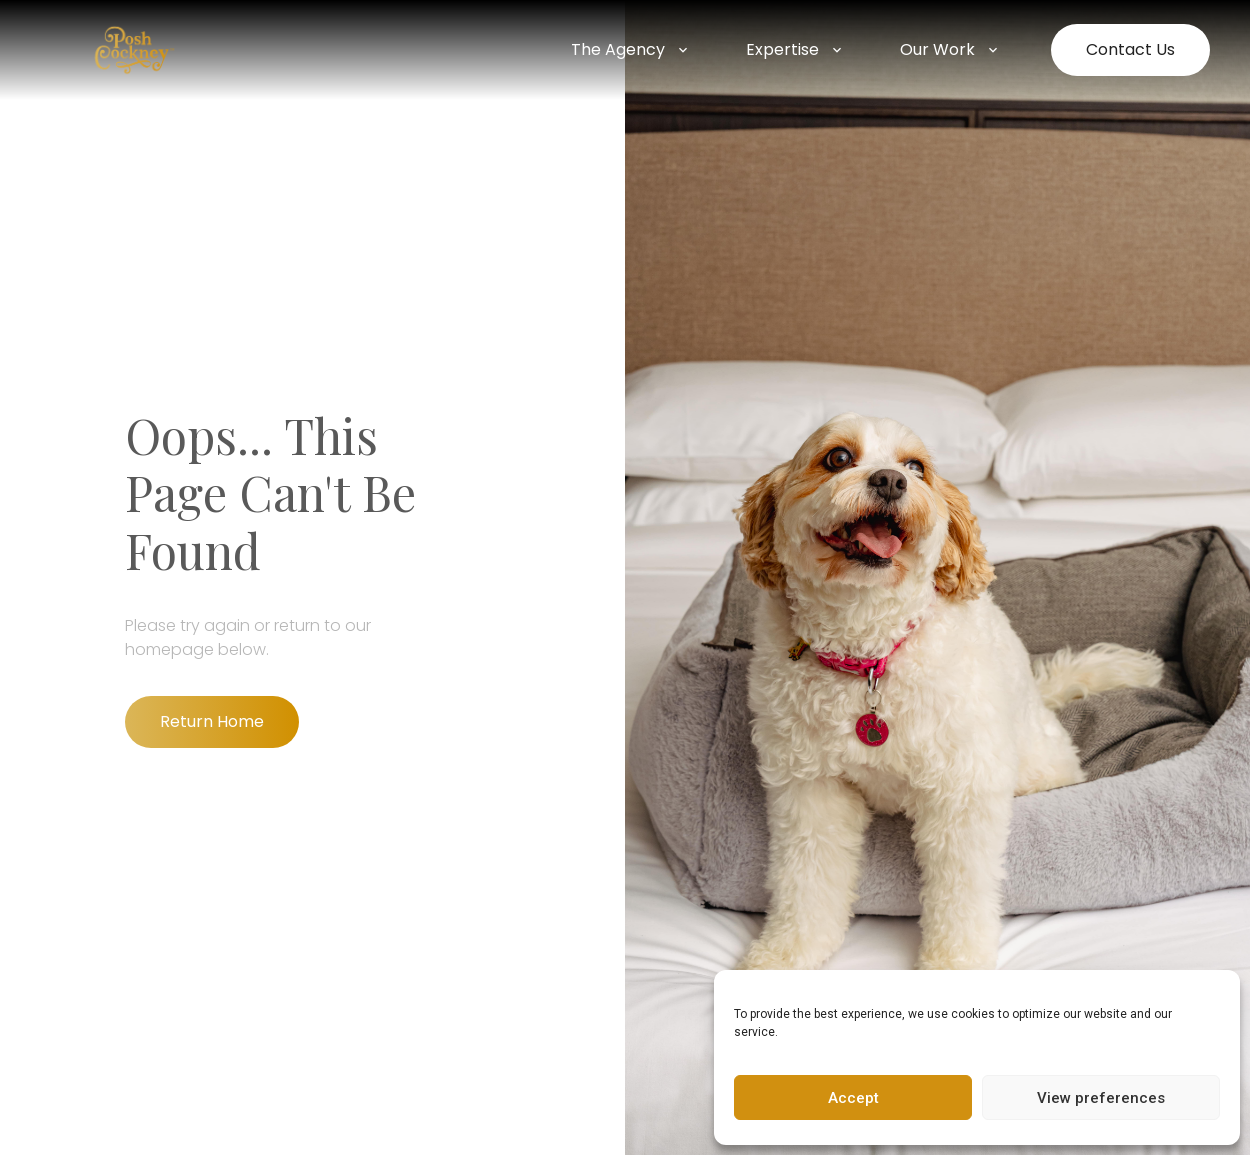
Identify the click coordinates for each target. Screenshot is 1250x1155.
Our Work (950, 50)
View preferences (1101, 1098)
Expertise (795, 50)
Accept (853, 1098)
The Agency (631, 50)
